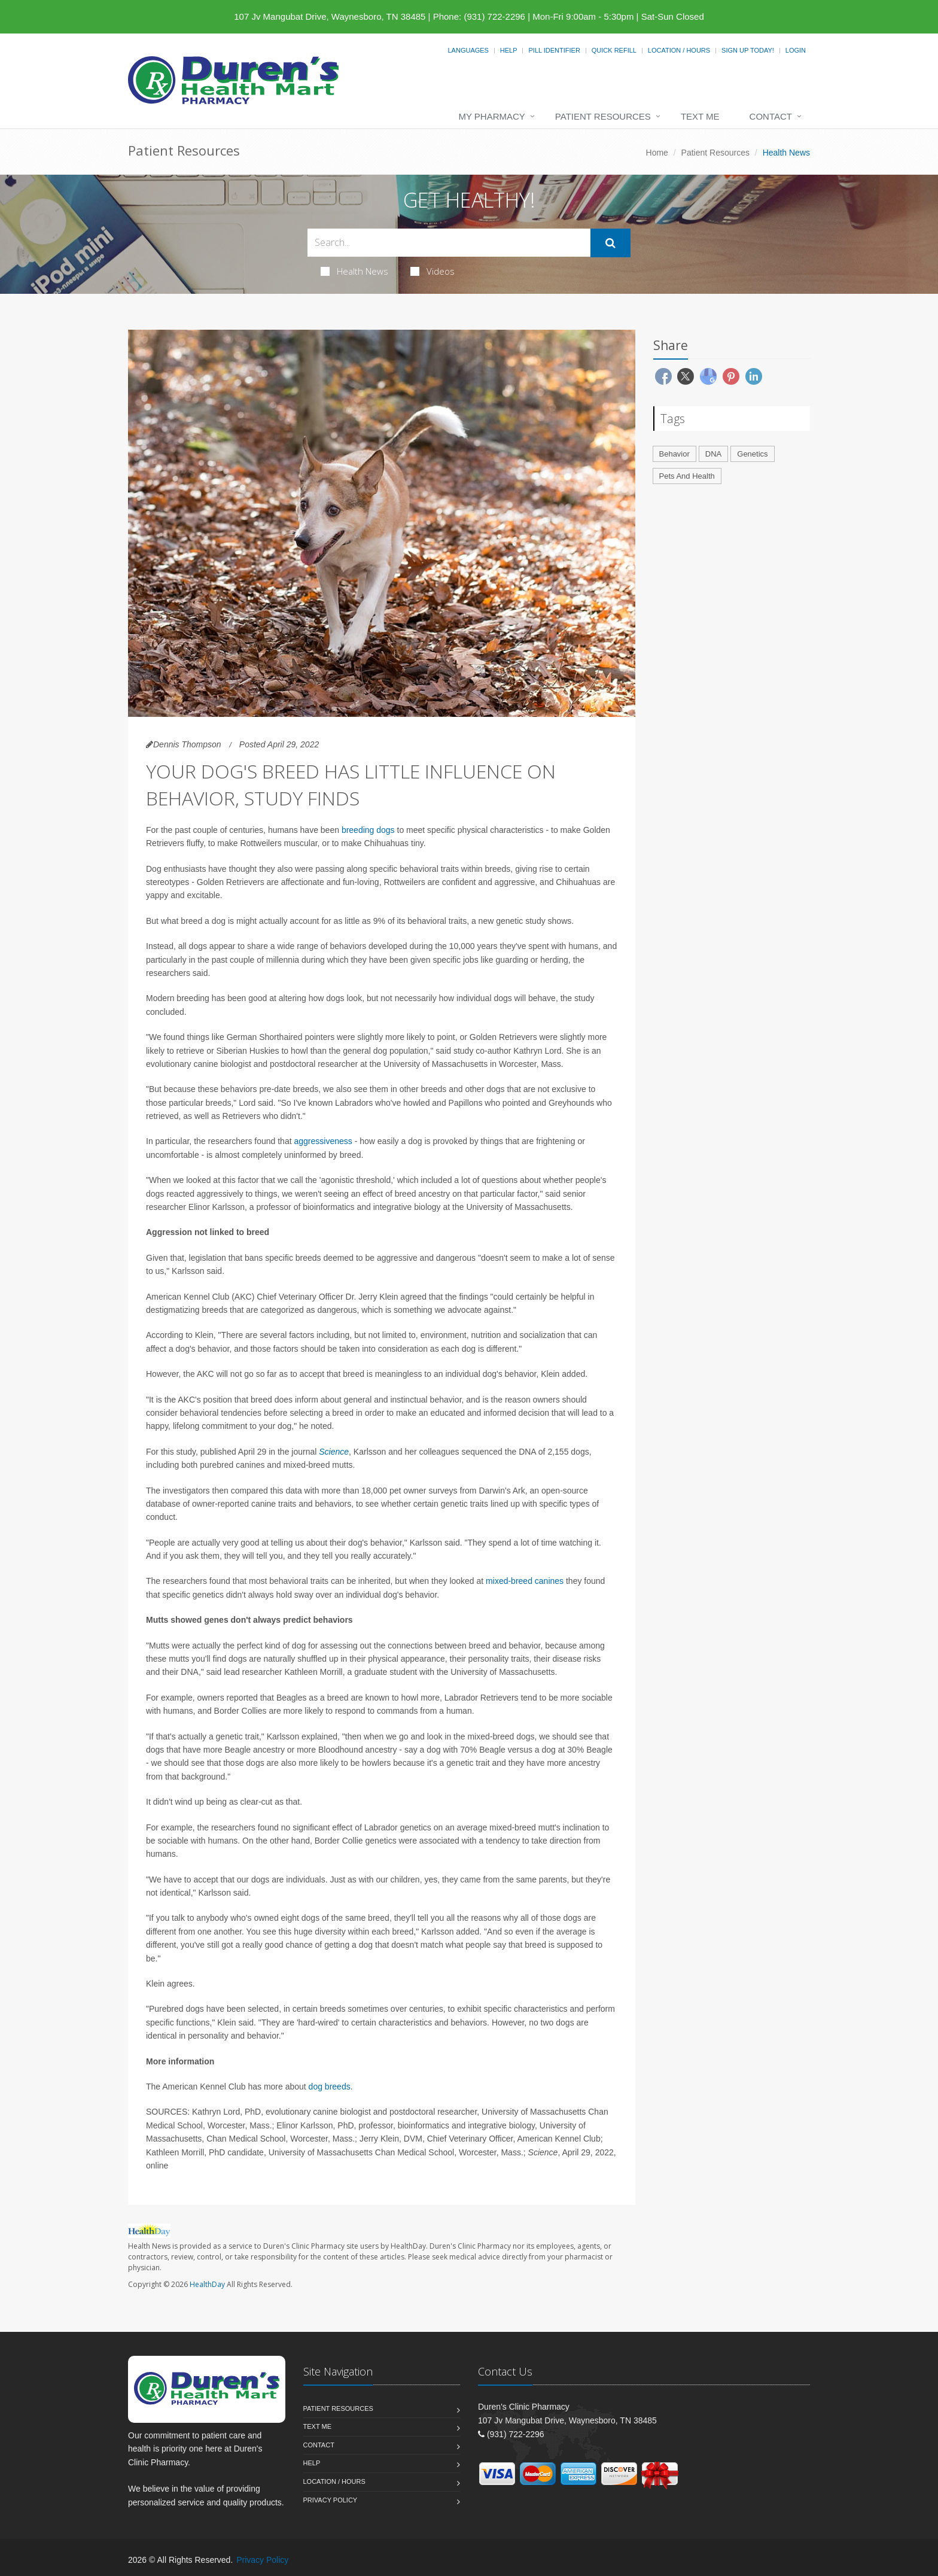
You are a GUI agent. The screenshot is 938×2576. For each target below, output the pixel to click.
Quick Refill (614, 50)
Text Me (700, 116)
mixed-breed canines (525, 1581)
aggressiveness (323, 1141)
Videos (432, 271)
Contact (771, 116)
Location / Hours (679, 50)
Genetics (752, 453)
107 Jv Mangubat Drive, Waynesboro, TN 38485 (329, 16)
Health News (354, 271)
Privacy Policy (330, 2500)
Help (508, 50)
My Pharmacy (491, 116)
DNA (713, 453)
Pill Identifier (554, 50)
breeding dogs (368, 830)
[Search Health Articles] (448, 243)
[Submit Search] (610, 243)
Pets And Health (687, 476)
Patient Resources (603, 116)
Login (795, 50)
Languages (467, 50)
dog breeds (330, 2086)
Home (657, 152)
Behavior (674, 453)
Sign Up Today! (747, 50)
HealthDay (207, 2284)
